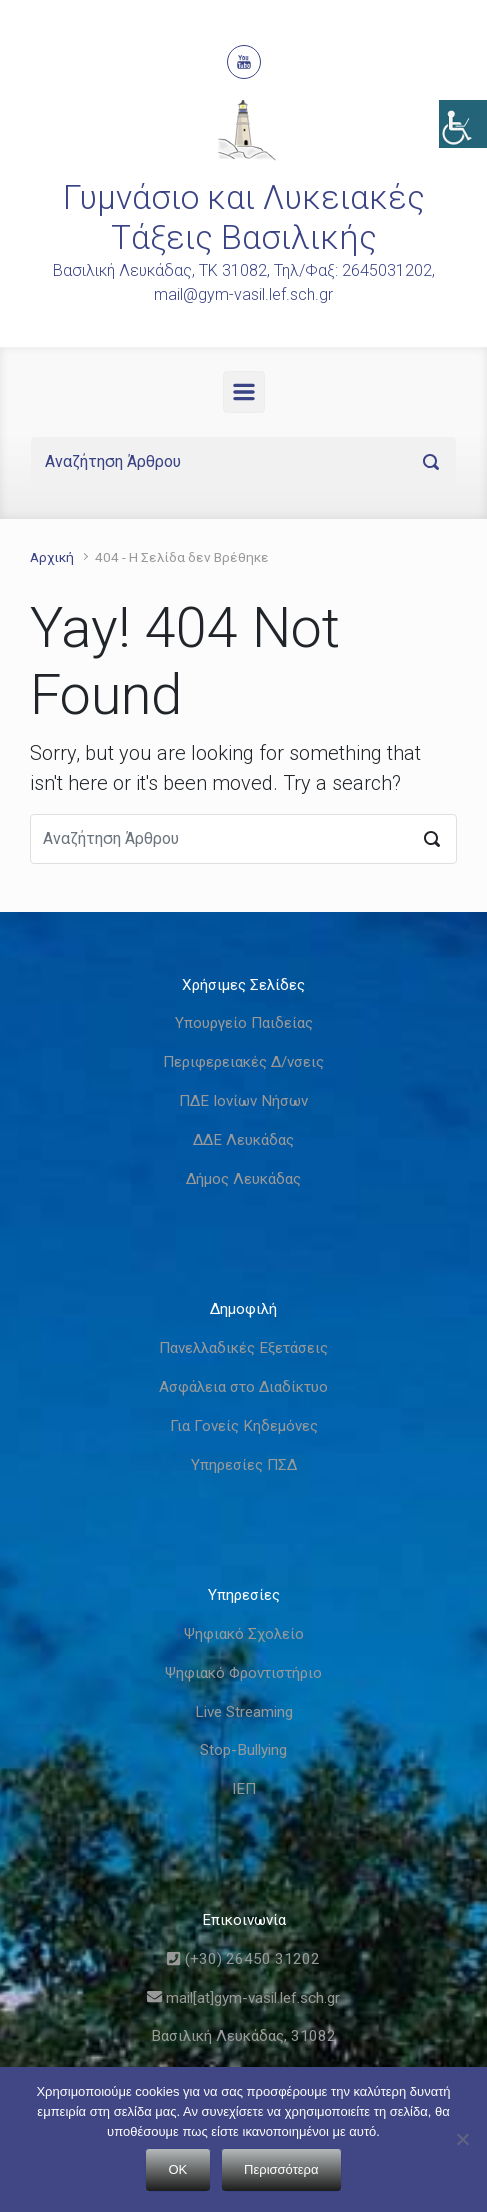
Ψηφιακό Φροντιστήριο (243, 1673)
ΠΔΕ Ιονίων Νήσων (243, 1101)
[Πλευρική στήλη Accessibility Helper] (463, 124)
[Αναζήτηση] (243, 462)
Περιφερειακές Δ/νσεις (243, 1062)
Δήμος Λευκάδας (243, 1179)
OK (178, 2169)
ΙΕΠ (244, 1789)
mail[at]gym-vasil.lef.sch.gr (243, 1998)
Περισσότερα (281, 2169)
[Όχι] (462, 2139)
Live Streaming (244, 1712)
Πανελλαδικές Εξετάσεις (243, 1348)
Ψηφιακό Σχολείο (244, 1634)
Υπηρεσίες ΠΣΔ (244, 1465)
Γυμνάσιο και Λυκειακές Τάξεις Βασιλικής (244, 217)
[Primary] (244, 392)
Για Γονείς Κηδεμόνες (244, 1426)
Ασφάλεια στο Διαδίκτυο (243, 1387)
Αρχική (52, 557)
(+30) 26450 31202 (243, 1959)
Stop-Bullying (243, 1750)
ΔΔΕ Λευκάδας (243, 1140)
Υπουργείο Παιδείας (244, 1023)
